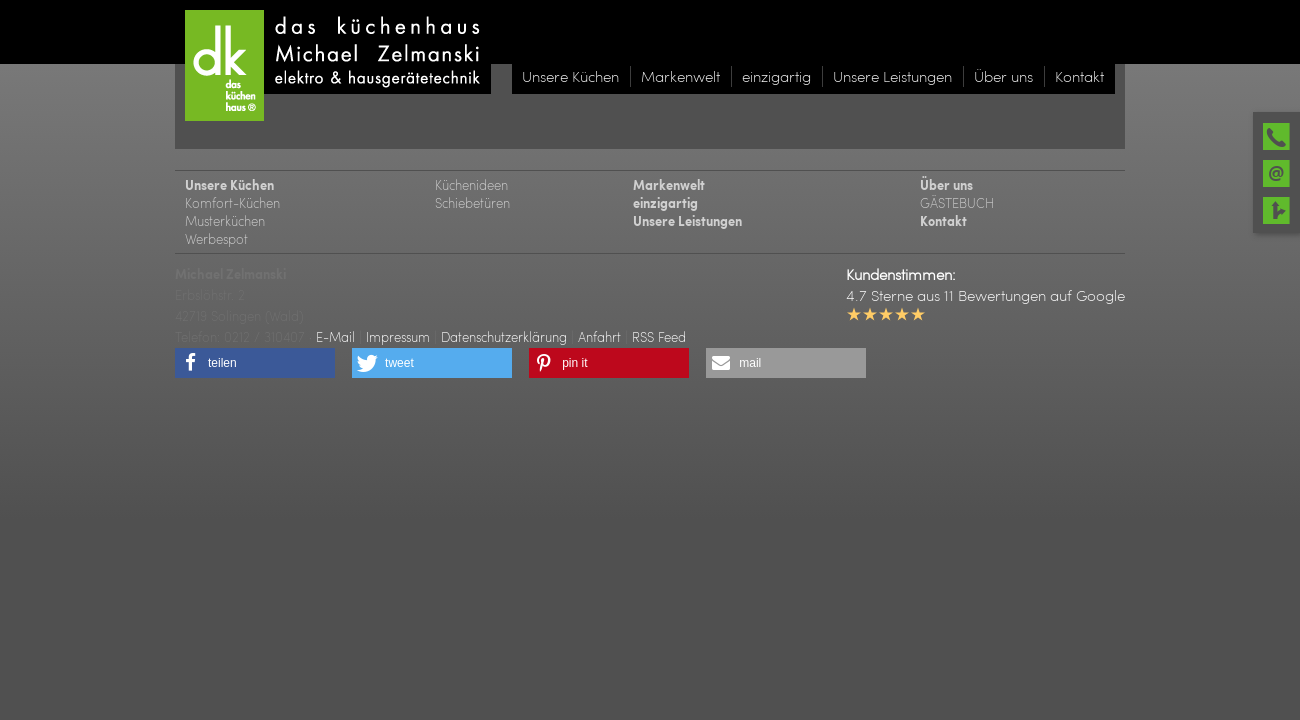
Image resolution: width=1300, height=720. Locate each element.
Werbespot (216, 238)
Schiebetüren (472, 202)
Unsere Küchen (229, 185)
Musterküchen (225, 220)
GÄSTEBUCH (957, 202)
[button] (255, 363)
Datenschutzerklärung (504, 336)
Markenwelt (669, 185)
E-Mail (335, 336)
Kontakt (943, 221)
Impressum (398, 336)
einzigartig (665, 203)
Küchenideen (471, 184)
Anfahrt (599, 336)
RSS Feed (659, 336)
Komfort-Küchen (232, 202)
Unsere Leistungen (687, 221)
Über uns (946, 185)
